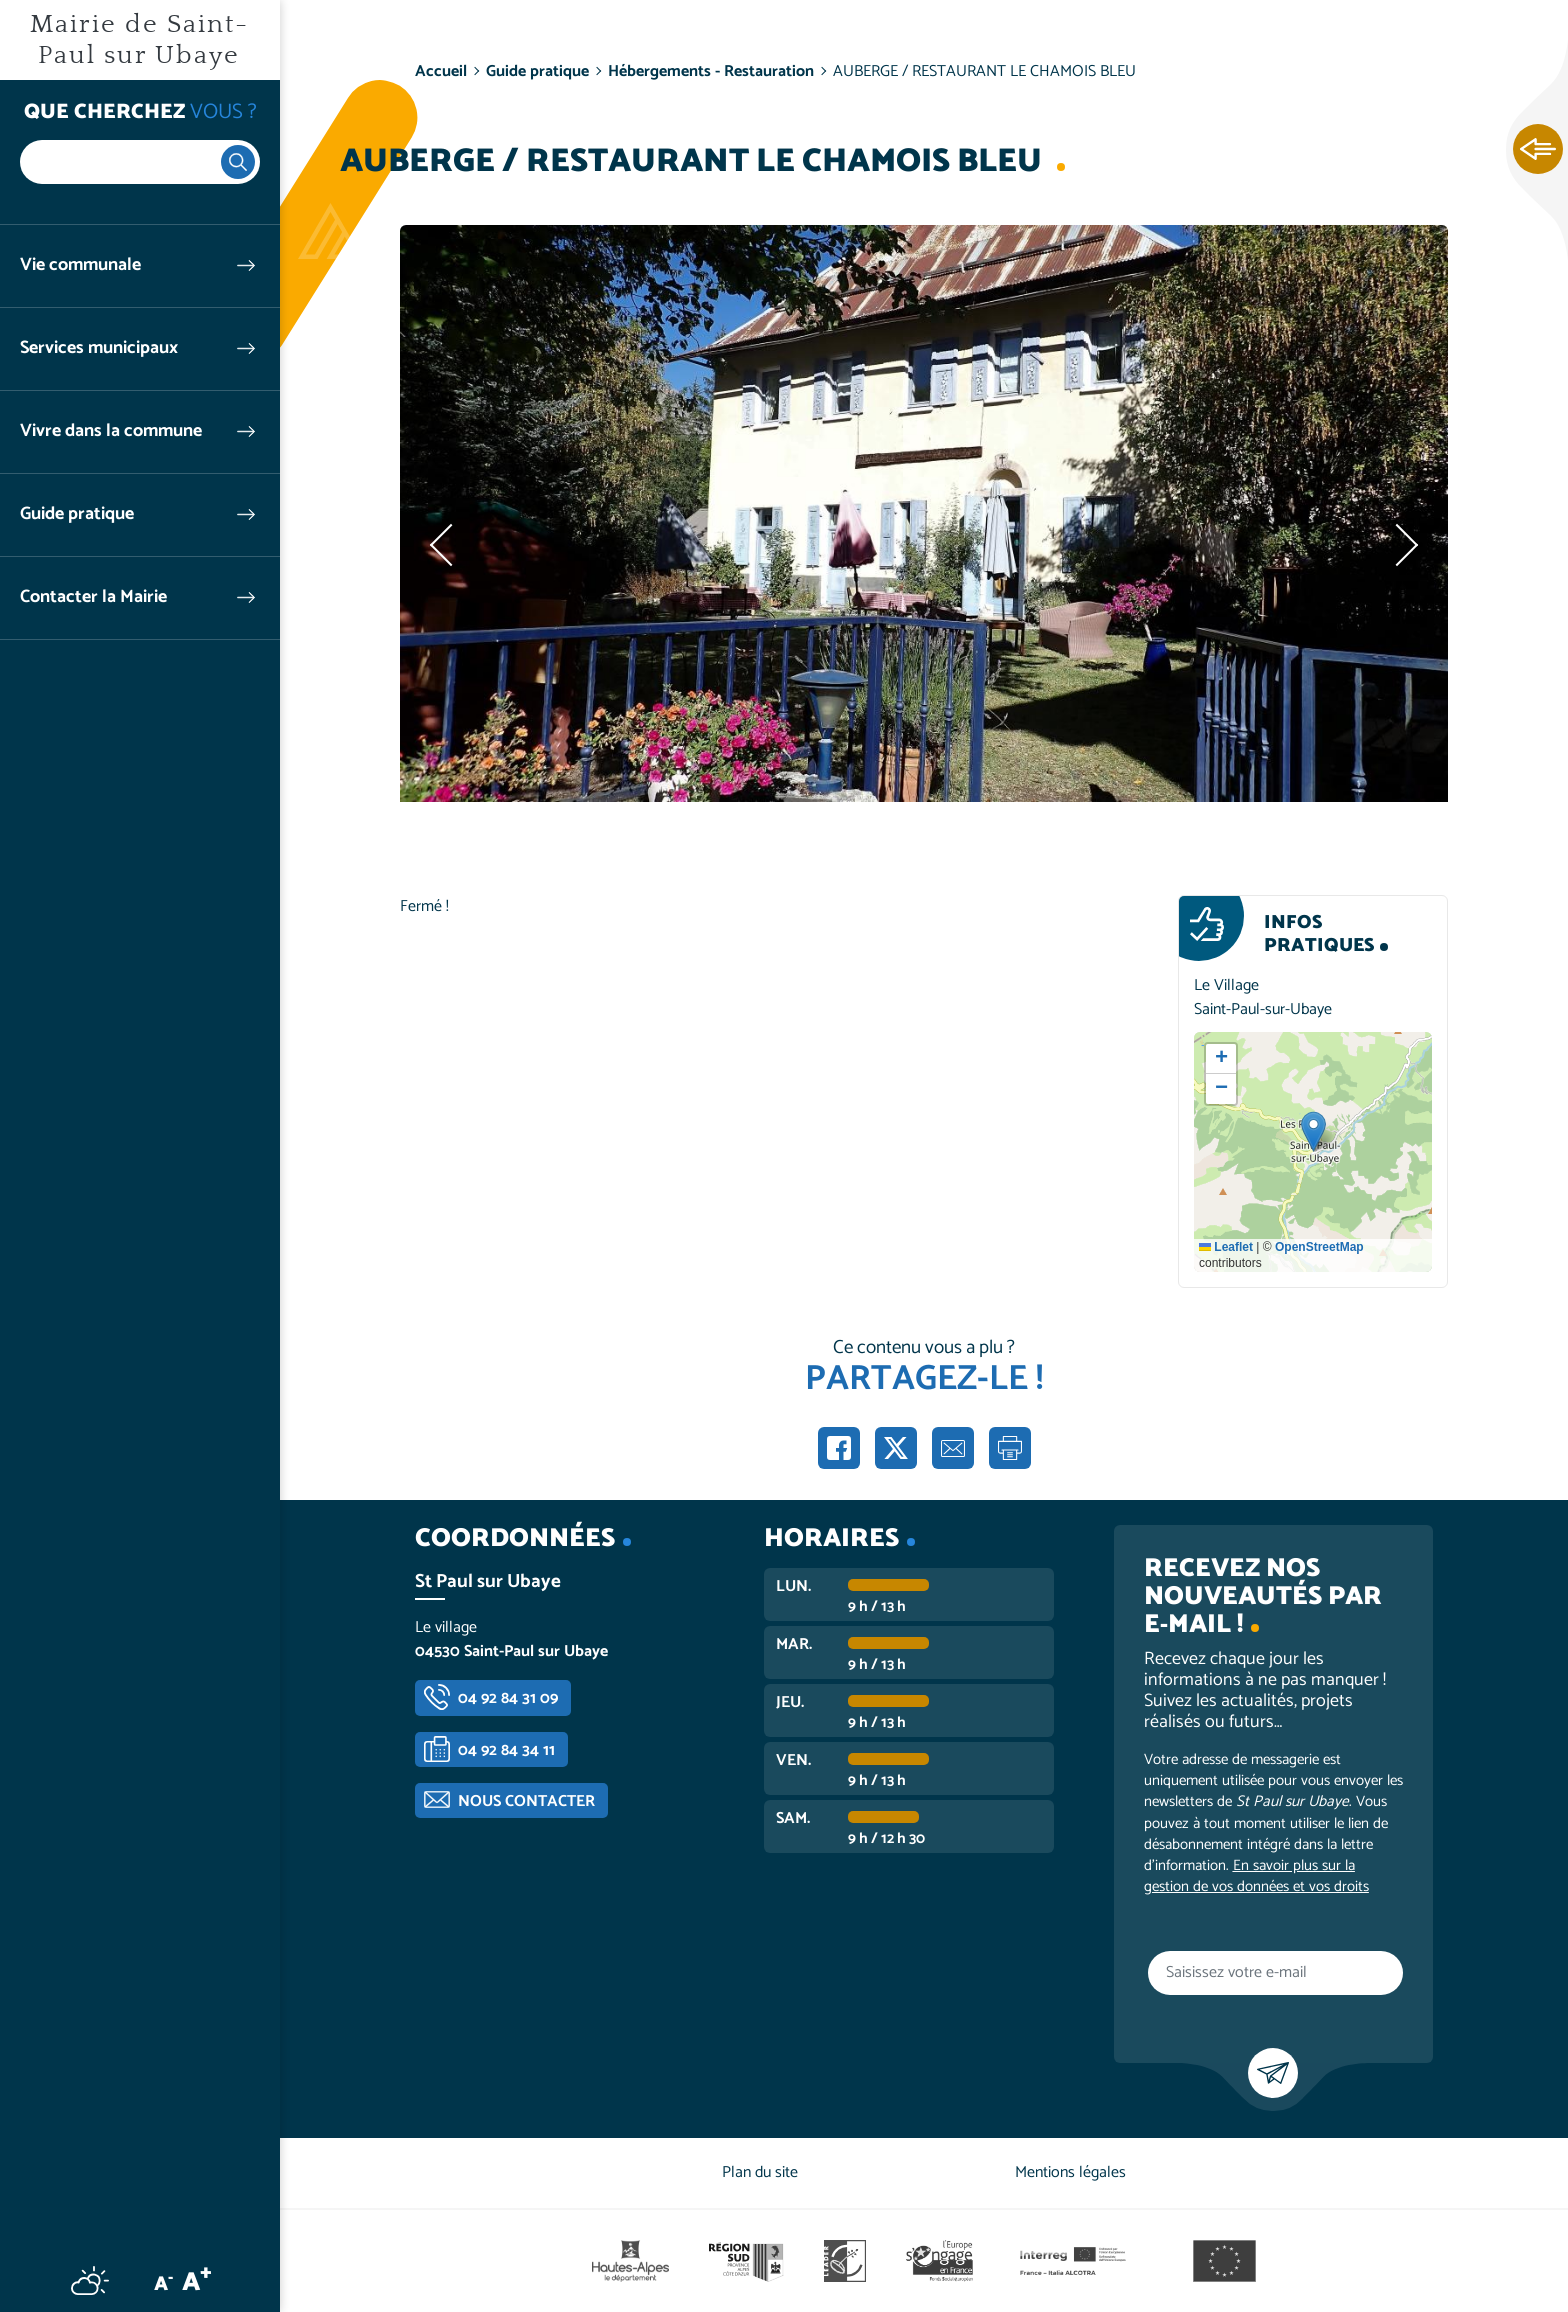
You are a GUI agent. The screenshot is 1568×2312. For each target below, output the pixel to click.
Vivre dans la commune (111, 431)
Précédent (445, 545)
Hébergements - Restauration (711, 71)
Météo (90, 2280)
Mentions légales (1070, 2172)
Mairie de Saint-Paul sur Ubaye (139, 40)
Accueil (441, 71)
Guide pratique (77, 514)
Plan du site (760, 2172)
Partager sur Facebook (839, 1448)
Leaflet (1226, 1247)
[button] (1313, 1131)
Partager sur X (896, 1448)
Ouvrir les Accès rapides (1538, 150)
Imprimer (1010, 1448)
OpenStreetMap (1319, 1247)
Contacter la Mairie (93, 597)
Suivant (1403, 545)
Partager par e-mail (953, 1448)
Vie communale (80, 265)
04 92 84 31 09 (508, 1698)
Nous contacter (526, 1801)
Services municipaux (99, 348)
